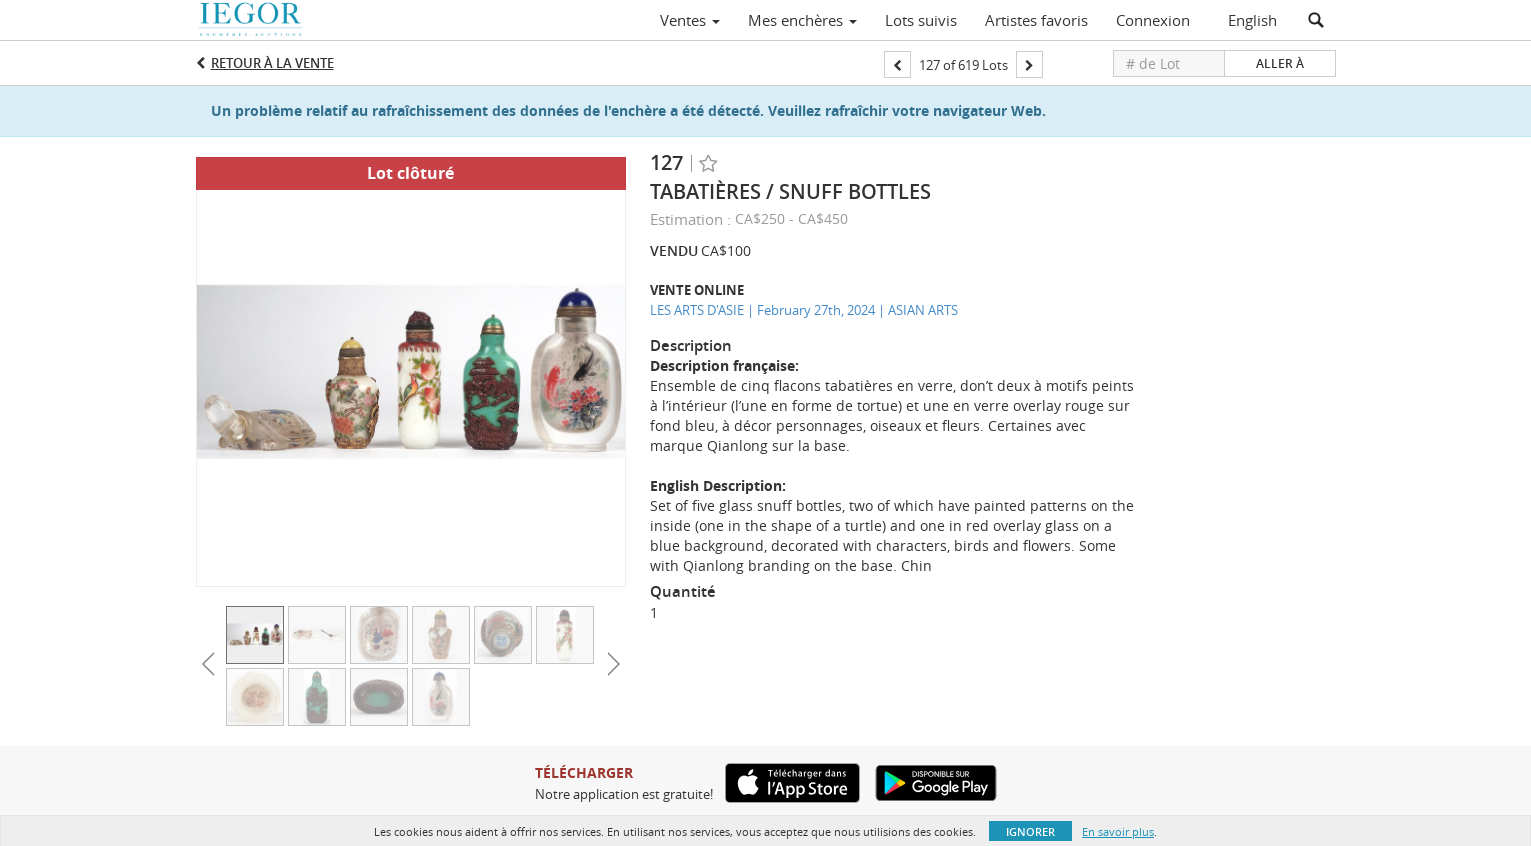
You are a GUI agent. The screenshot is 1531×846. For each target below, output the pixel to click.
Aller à (1280, 63)
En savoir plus (1118, 831)
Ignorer (1030, 831)
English (1252, 20)
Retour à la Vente (272, 63)
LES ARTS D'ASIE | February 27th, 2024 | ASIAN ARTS (804, 310)
